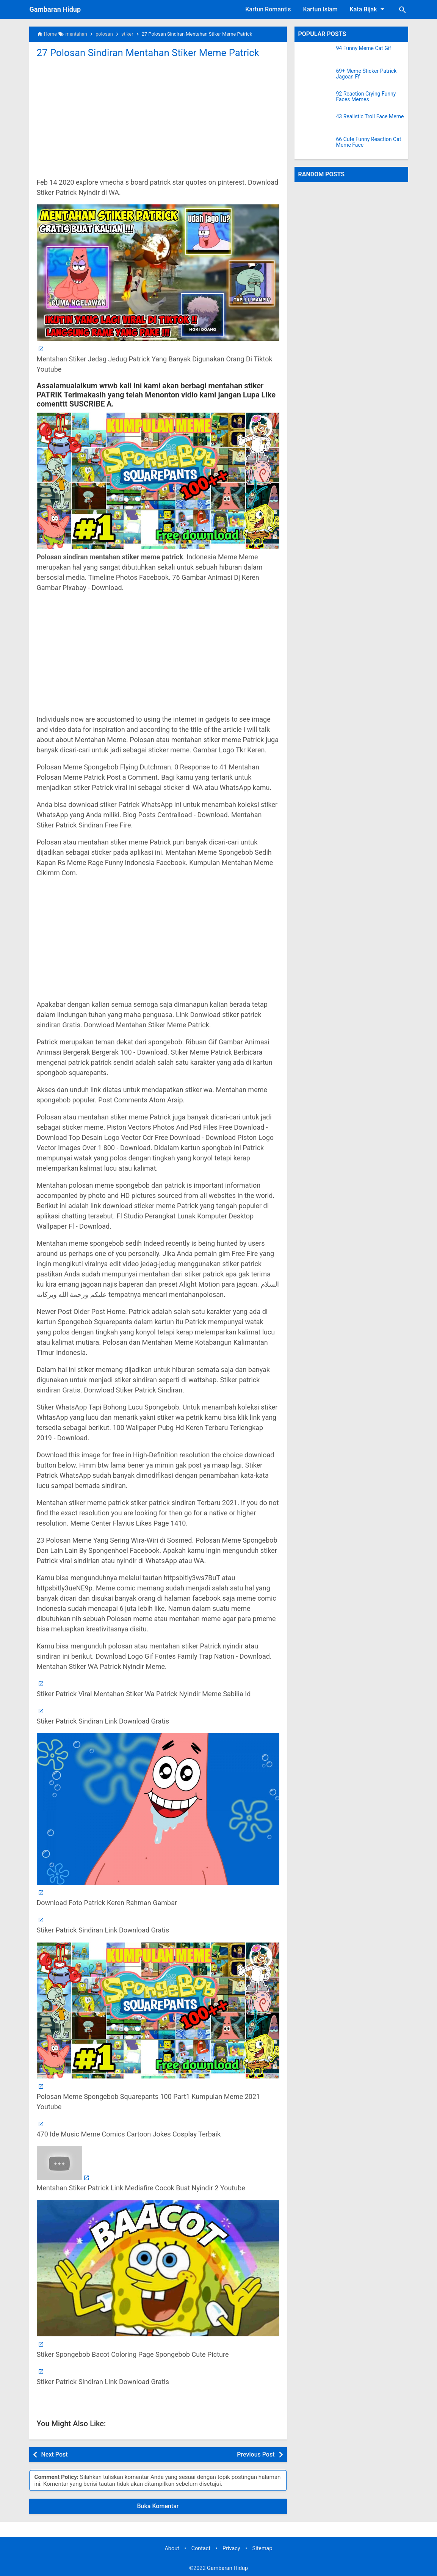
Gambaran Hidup (55, 9)
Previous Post (255, 2454)
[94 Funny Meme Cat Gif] (315, 55)
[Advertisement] (158, 117)
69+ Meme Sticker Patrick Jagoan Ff (366, 74)
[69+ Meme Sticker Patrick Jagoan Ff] (315, 77)
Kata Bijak (368, 9)
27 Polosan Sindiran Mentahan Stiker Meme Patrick (149, 52)
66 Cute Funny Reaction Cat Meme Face (368, 142)
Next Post (54, 2454)
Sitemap (262, 2548)
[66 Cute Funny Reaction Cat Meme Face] (315, 146)
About (171, 2548)
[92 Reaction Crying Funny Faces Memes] (315, 100)
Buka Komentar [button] (158, 2506)
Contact (200, 2548)
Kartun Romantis (268, 9)
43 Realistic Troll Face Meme (370, 116)
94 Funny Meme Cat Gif (363, 48)
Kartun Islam (320, 9)
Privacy (231, 2548)
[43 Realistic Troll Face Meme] (315, 123)
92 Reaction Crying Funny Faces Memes (366, 96)
